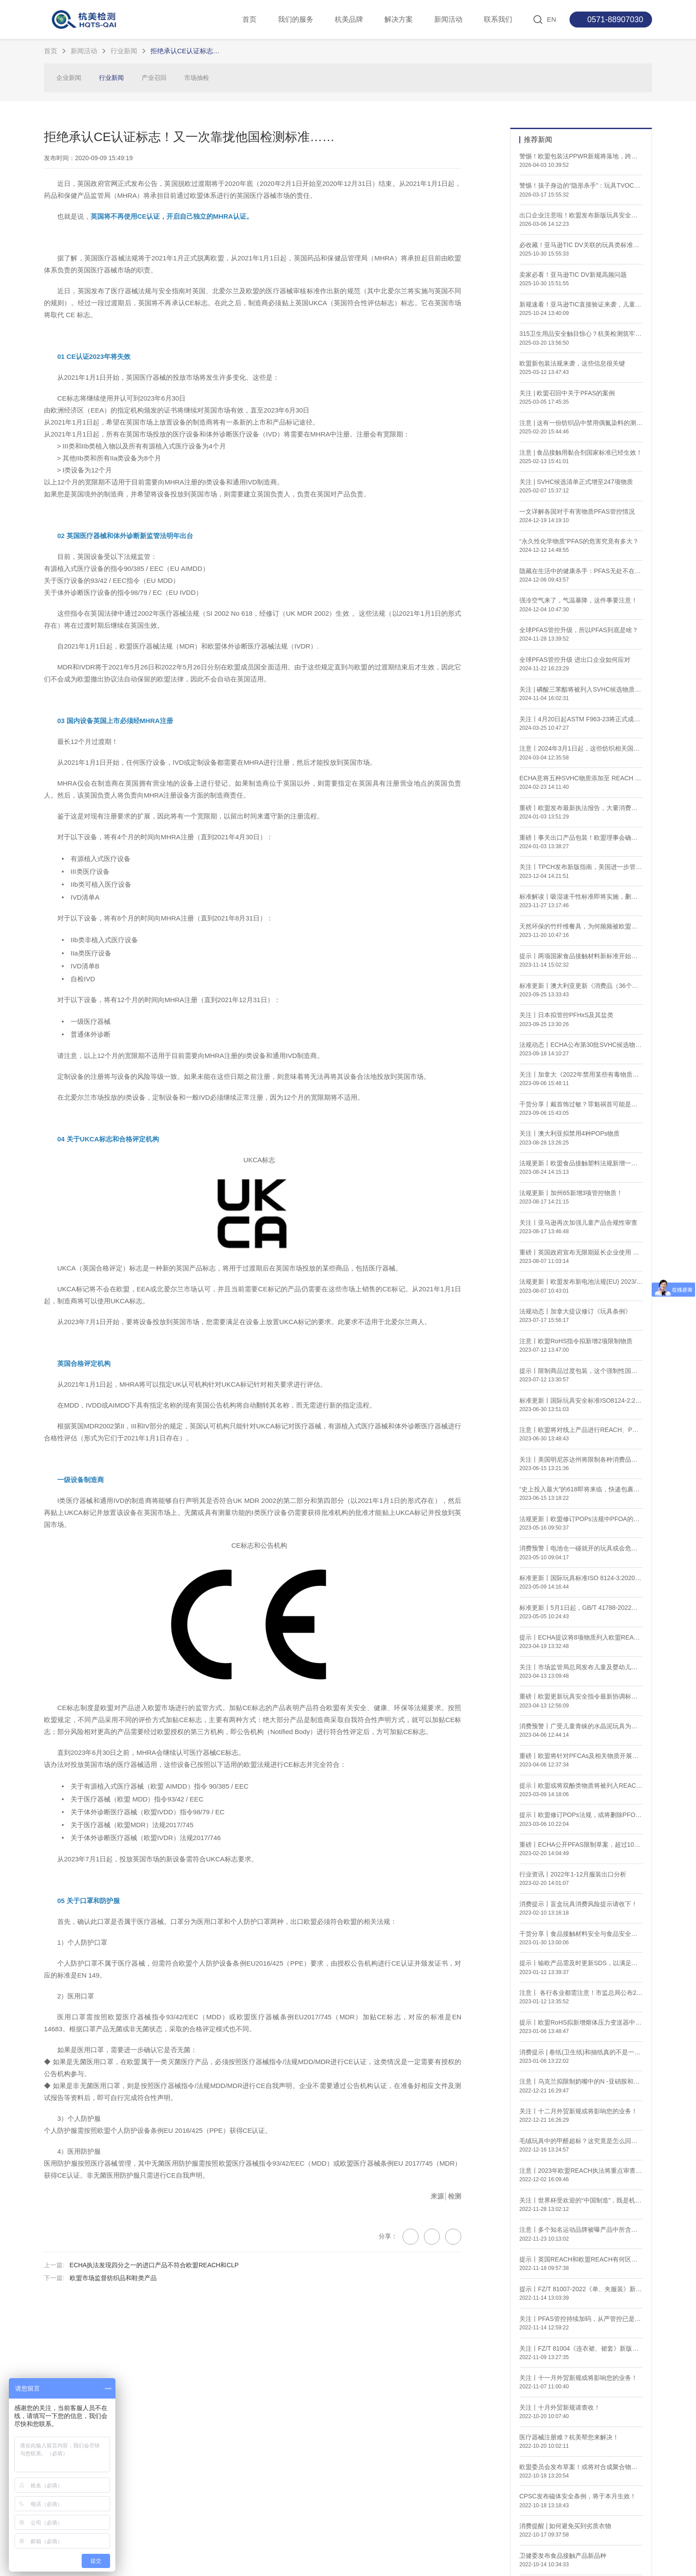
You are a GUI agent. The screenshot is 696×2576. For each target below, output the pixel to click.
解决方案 (398, 19)
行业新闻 (124, 51)
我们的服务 (295, 19)
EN (551, 19)
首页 (249, 19)
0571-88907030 (615, 19)
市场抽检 (196, 77)
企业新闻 (68, 77)
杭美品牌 (349, 19)
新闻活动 (448, 19)
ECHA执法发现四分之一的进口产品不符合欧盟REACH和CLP (154, 2312)
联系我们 (498, 19)
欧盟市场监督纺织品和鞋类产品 (113, 2325)
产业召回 (154, 77)
